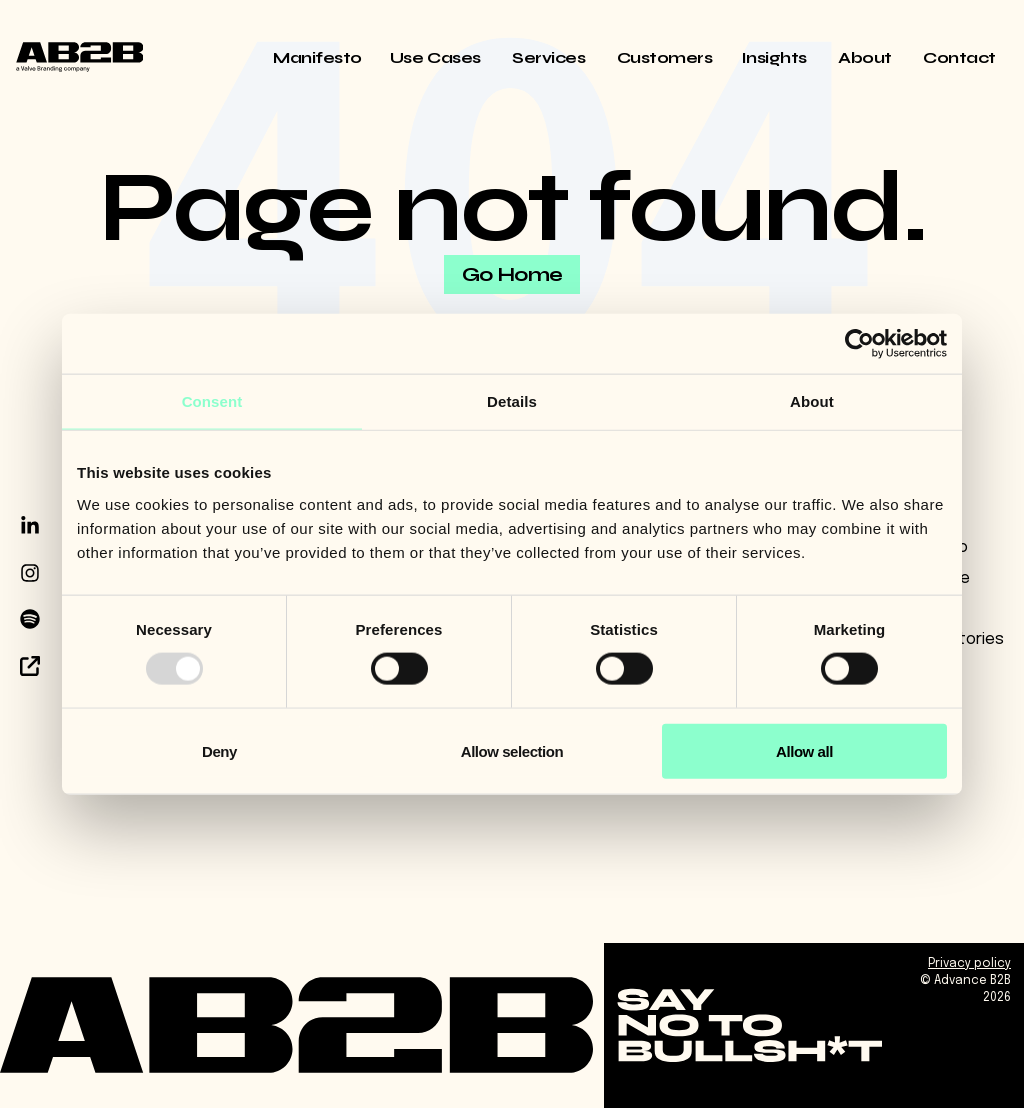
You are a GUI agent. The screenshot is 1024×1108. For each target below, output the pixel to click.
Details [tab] (512, 401)
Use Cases (437, 57)
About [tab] (812, 401)
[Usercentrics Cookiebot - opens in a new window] (859, 344)
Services (550, 57)
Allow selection (512, 750)
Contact (959, 57)
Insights (776, 57)
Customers (665, 57)
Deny (219, 750)
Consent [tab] (212, 401)
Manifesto (317, 57)
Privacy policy (969, 964)
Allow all (804, 750)
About (866, 57)
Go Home (512, 274)
